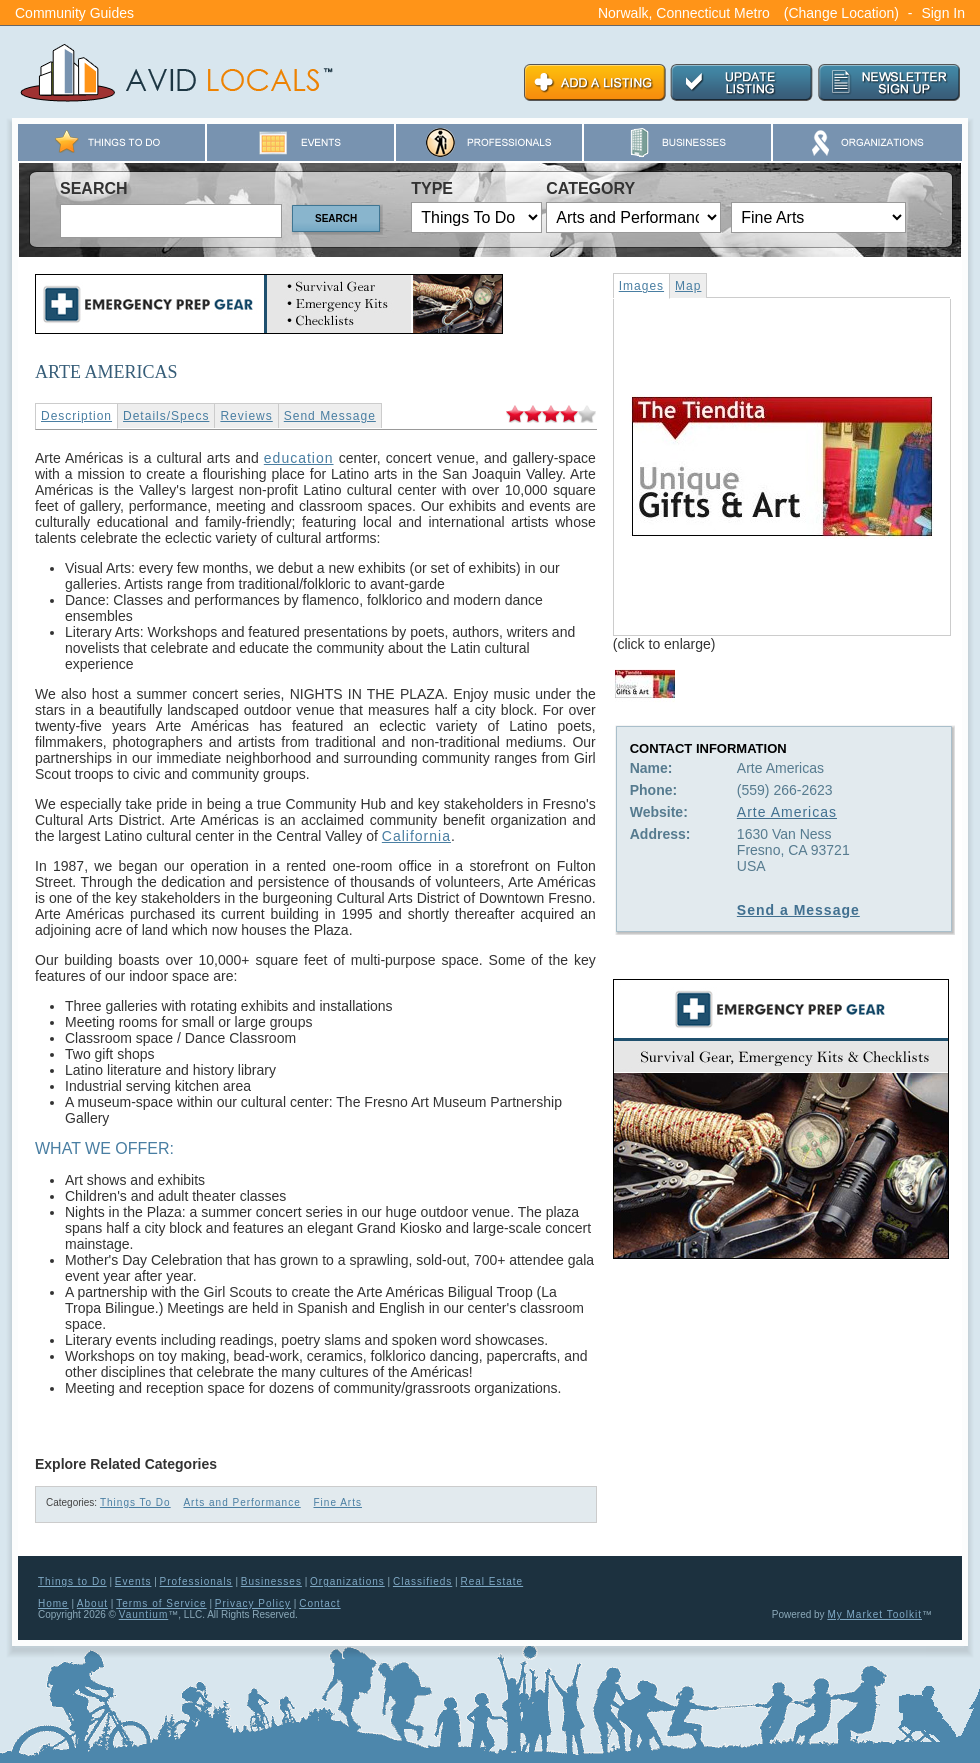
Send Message (330, 416)
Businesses (271, 1581)
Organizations (347, 1581)
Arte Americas (787, 812)
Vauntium (144, 1614)
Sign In (943, 13)
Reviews (246, 416)
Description (76, 416)
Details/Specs (166, 416)
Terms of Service (161, 1603)
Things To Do (135, 1502)
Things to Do (72, 1581)
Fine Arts (338, 1502)
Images (641, 286)
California (416, 836)
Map (688, 286)
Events (133, 1581)
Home (53, 1603)
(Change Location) (841, 13)
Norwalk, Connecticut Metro (684, 13)
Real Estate (491, 1581)
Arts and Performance (241, 1502)
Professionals (196, 1581)
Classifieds (422, 1581)
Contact (319, 1603)
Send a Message (798, 910)
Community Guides (74, 13)
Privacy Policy (253, 1603)
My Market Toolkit (874, 1614)
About (92, 1603)
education (299, 458)
